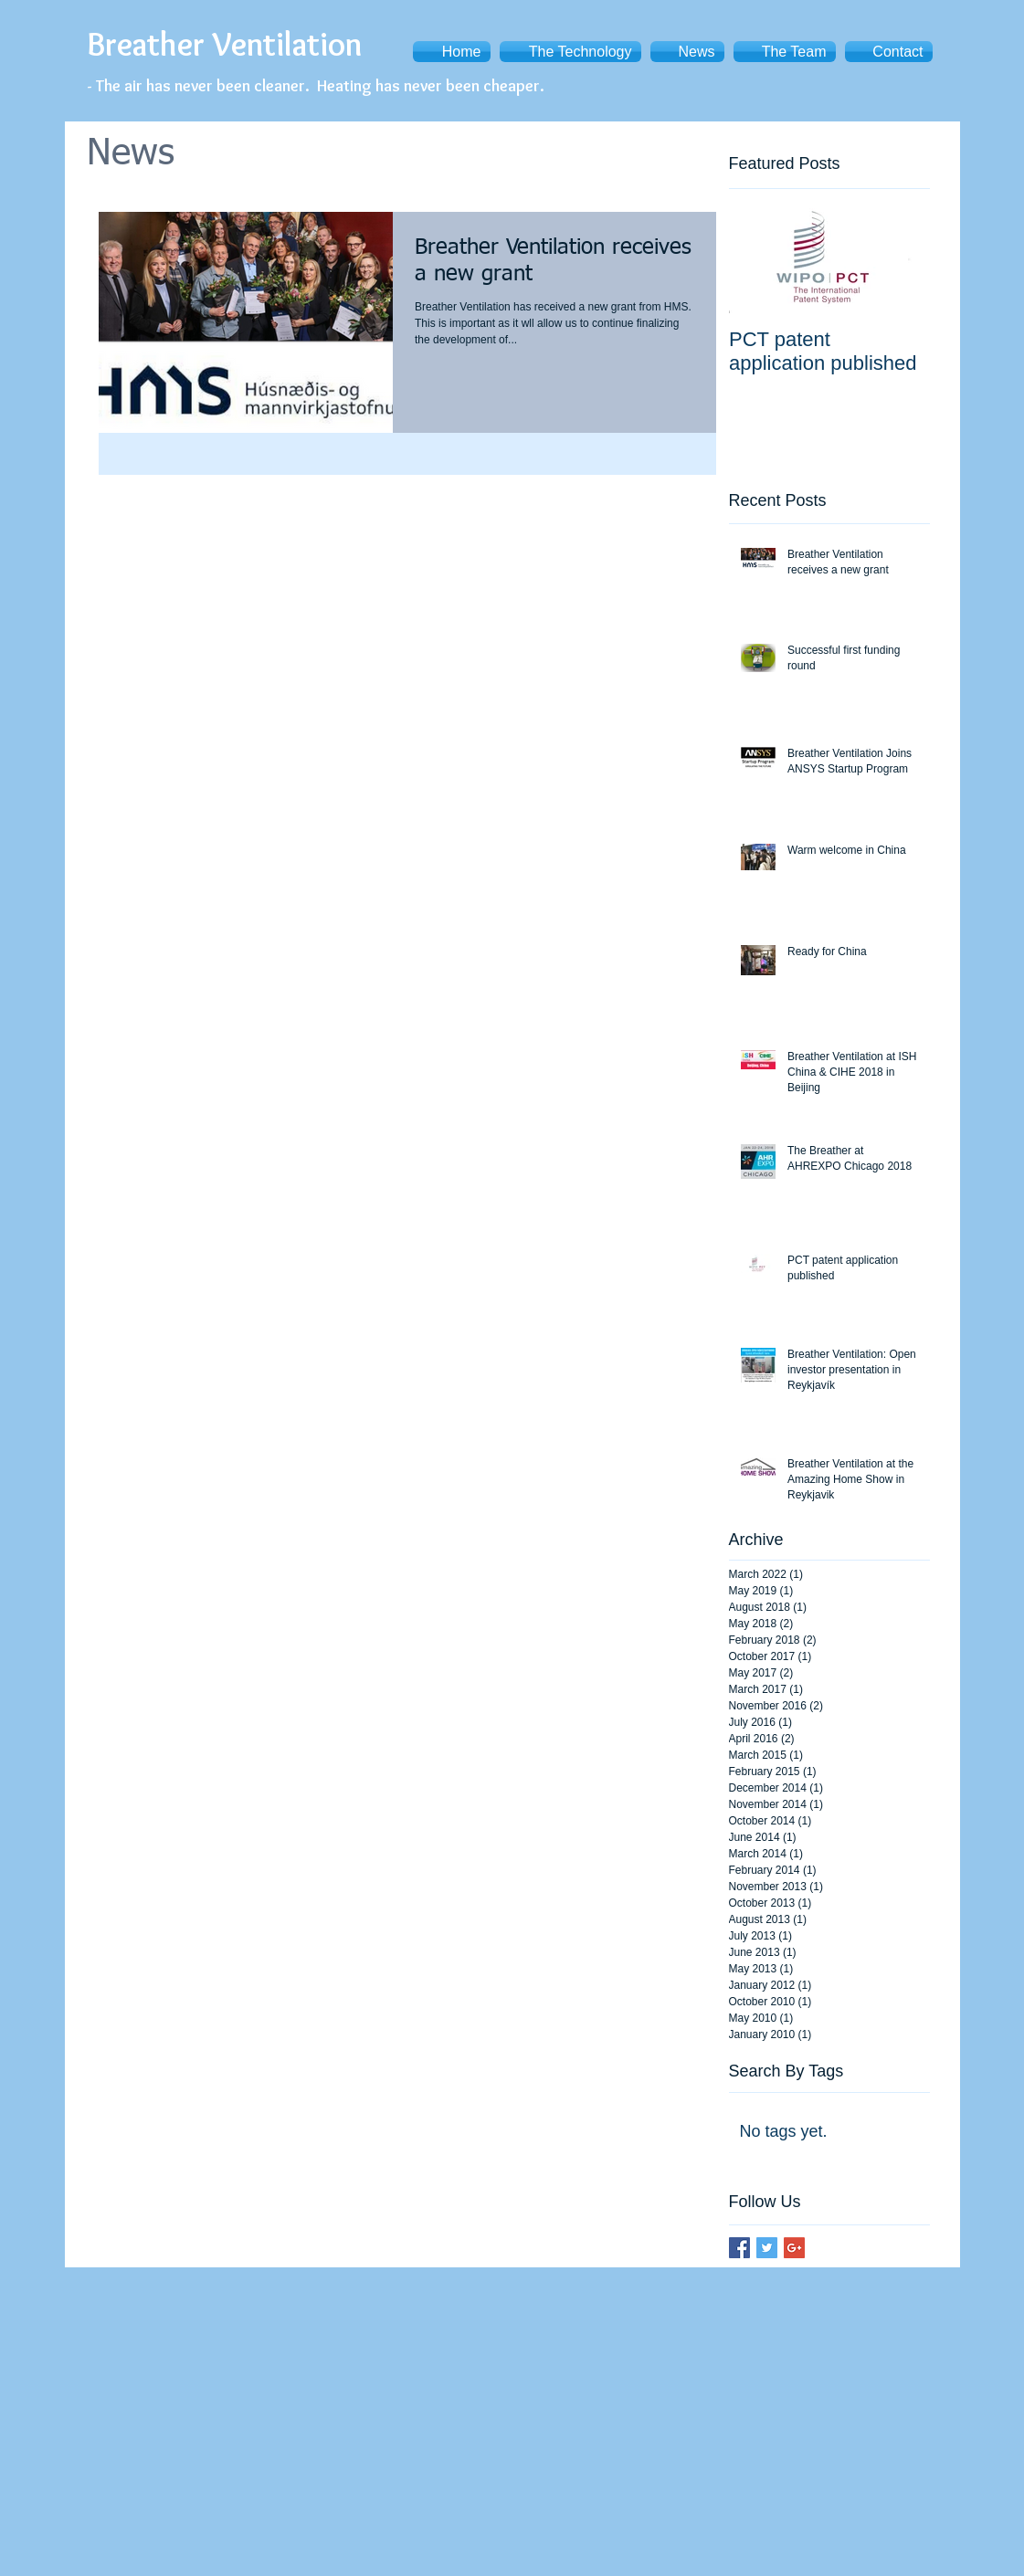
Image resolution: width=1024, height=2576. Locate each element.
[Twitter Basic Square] (766, 2247)
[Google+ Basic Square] (794, 2247)
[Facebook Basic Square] (739, 2247)
